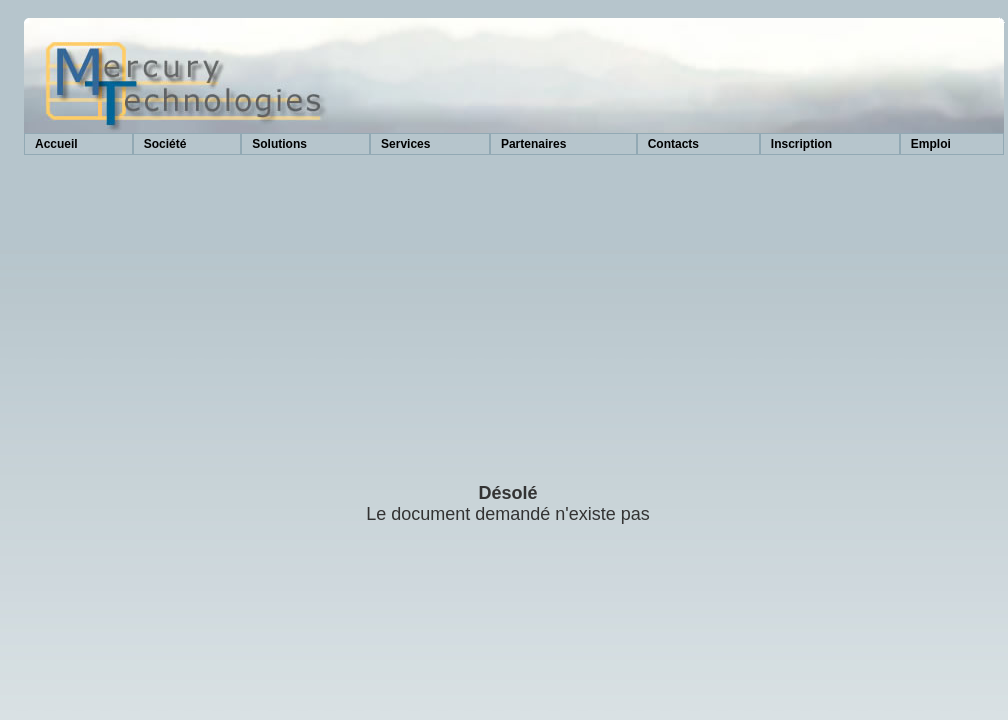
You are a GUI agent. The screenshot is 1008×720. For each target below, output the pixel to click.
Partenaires (533, 144)
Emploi (931, 144)
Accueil (56, 144)
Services (405, 144)
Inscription (801, 144)
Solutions (279, 144)
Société (165, 144)
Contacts (673, 144)
